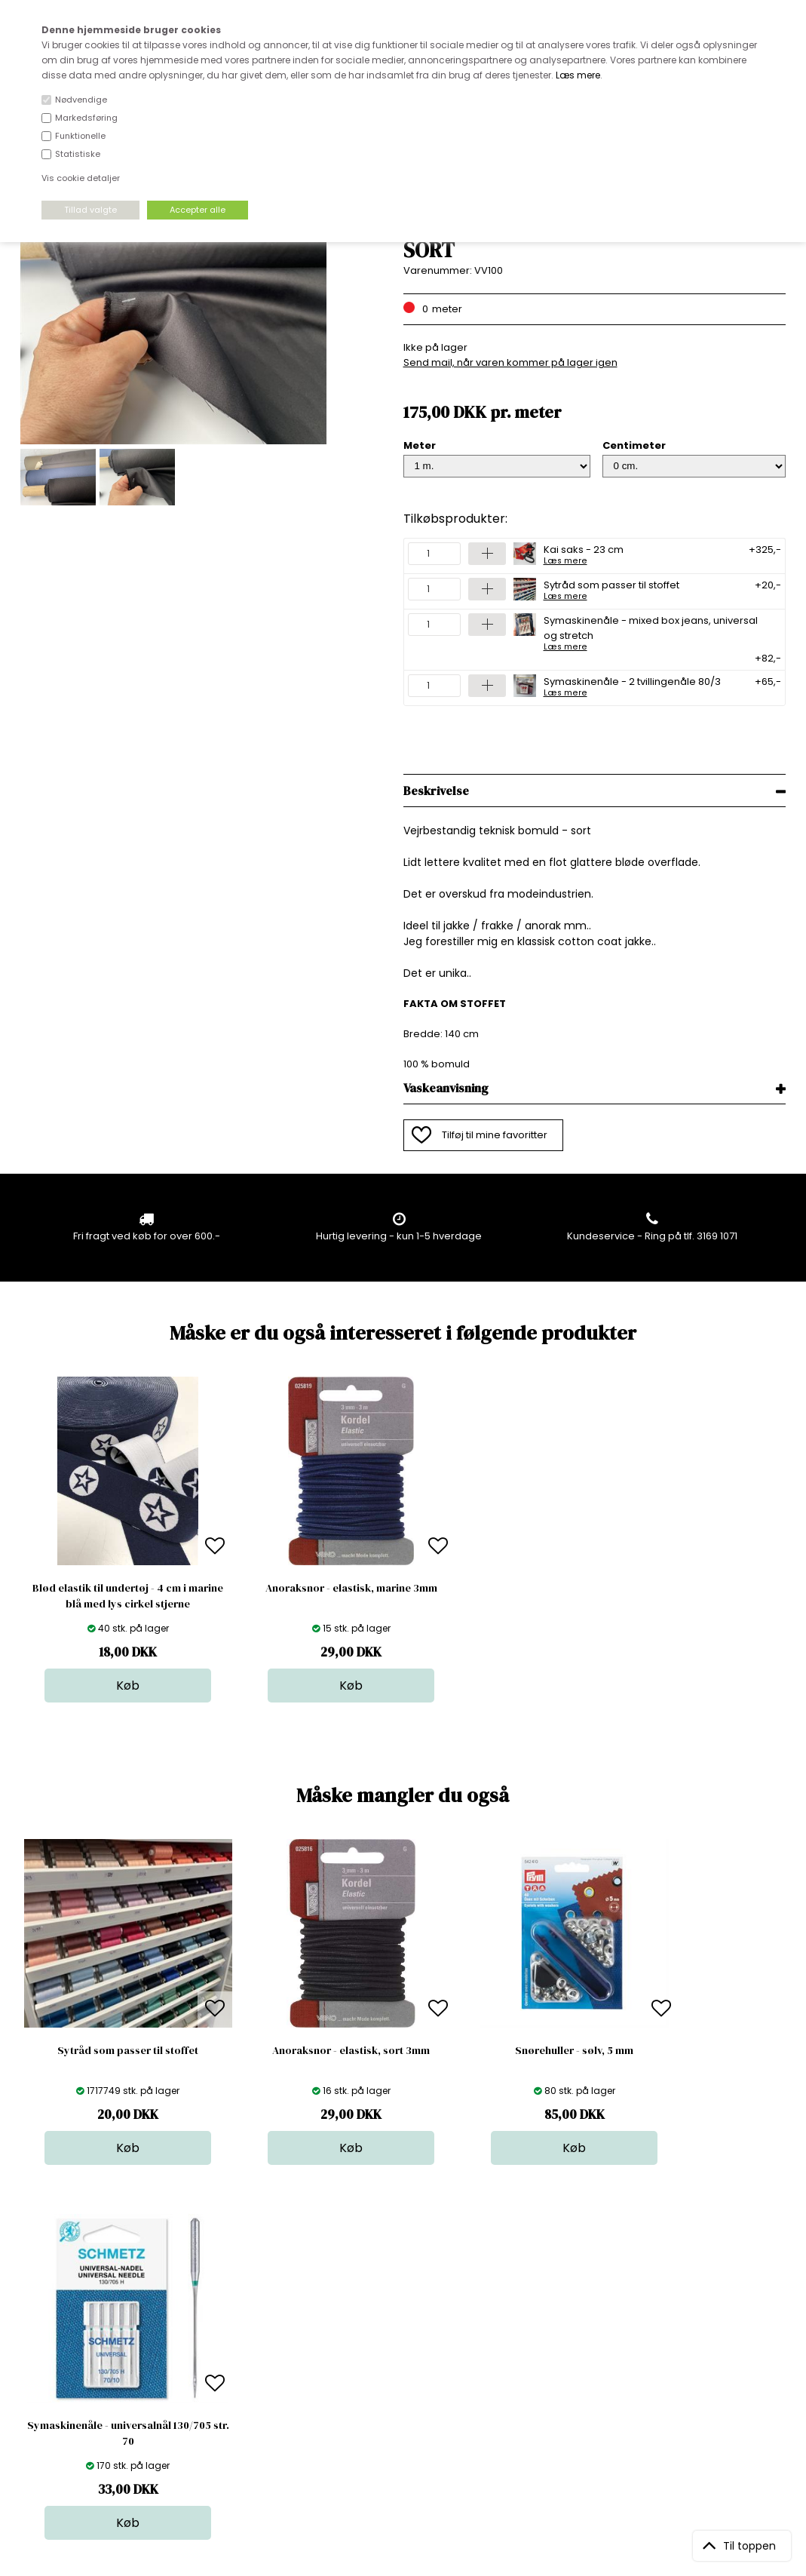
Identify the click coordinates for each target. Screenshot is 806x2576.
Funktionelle (80, 136)
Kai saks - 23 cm (584, 553)
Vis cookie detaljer (80, 178)
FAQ (213, 2342)
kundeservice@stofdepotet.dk (95, 2387)
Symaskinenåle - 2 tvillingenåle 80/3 (632, 685)
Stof (396, 2311)
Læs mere (578, 75)
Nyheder (408, 2372)
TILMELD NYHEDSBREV (673, 2346)
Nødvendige (81, 100)
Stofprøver (413, 2402)
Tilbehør (407, 2357)
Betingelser (231, 2387)
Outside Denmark (247, 2372)
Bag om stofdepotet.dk (260, 2327)
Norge (219, 2357)
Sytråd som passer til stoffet (611, 589)
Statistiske (77, 154)
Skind (400, 2327)
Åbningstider (235, 2311)
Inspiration (412, 2417)
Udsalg (404, 2387)
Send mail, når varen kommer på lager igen (510, 362)
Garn (399, 2342)
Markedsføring (86, 118)
